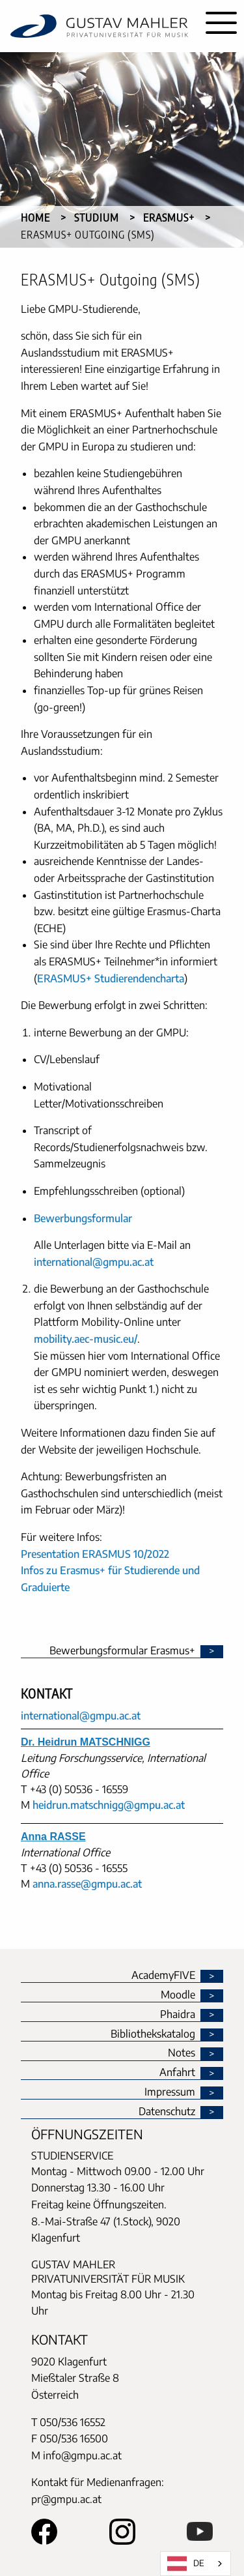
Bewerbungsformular (83, 1218)
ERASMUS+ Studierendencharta (110, 978)
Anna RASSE (53, 1836)
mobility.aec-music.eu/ (85, 1338)
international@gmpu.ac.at (94, 1261)
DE (185, 2563)
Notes (181, 2053)
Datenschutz (167, 2112)
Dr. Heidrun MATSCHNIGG (85, 1742)
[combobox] (195, 2563)
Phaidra (177, 2015)
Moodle (178, 1995)
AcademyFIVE (163, 1976)
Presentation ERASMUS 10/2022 (95, 1553)
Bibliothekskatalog (153, 2034)
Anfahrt (177, 2073)
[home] (99, 26)
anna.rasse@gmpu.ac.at (87, 1883)
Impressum (169, 2092)
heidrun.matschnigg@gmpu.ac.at (109, 1804)
